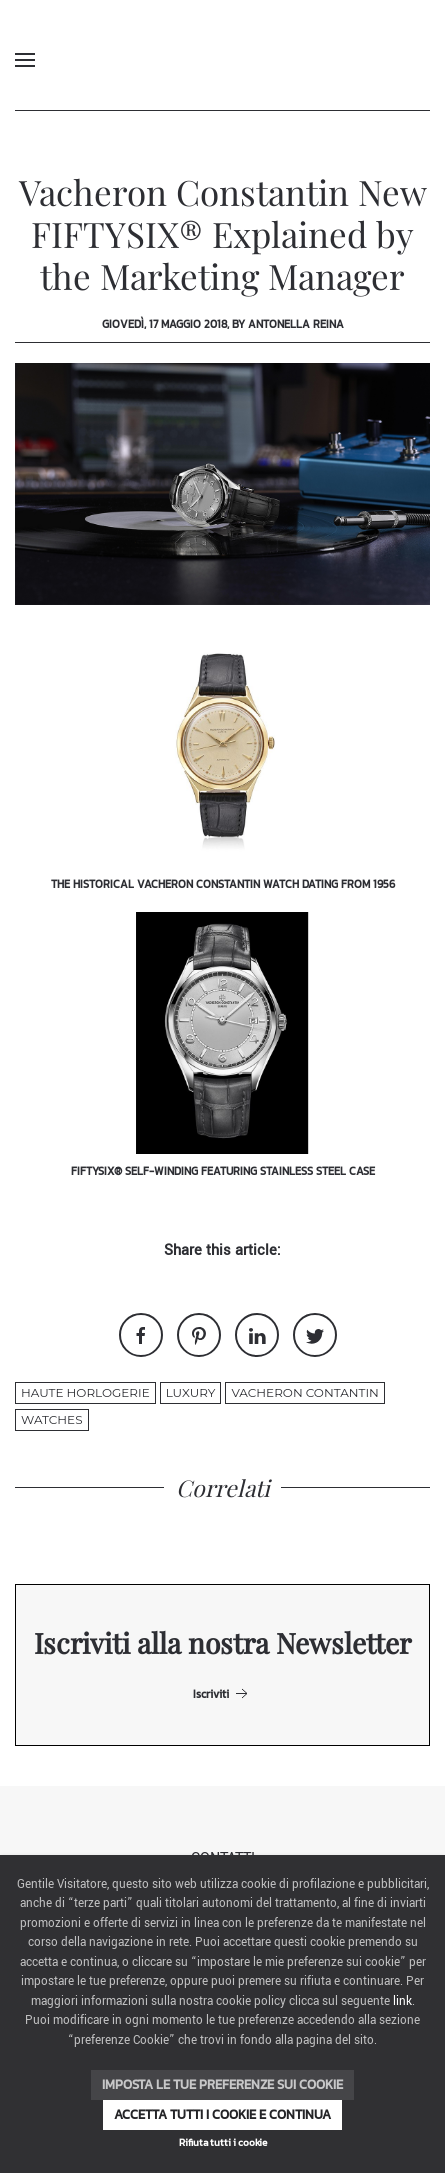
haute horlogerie (85, 1392)
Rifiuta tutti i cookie (223, 2142)
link (402, 2001)
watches (52, 1419)
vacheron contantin (304, 1392)
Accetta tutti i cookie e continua (222, 2114)
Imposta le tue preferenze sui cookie (222, 2084)
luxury (191, 1392)
